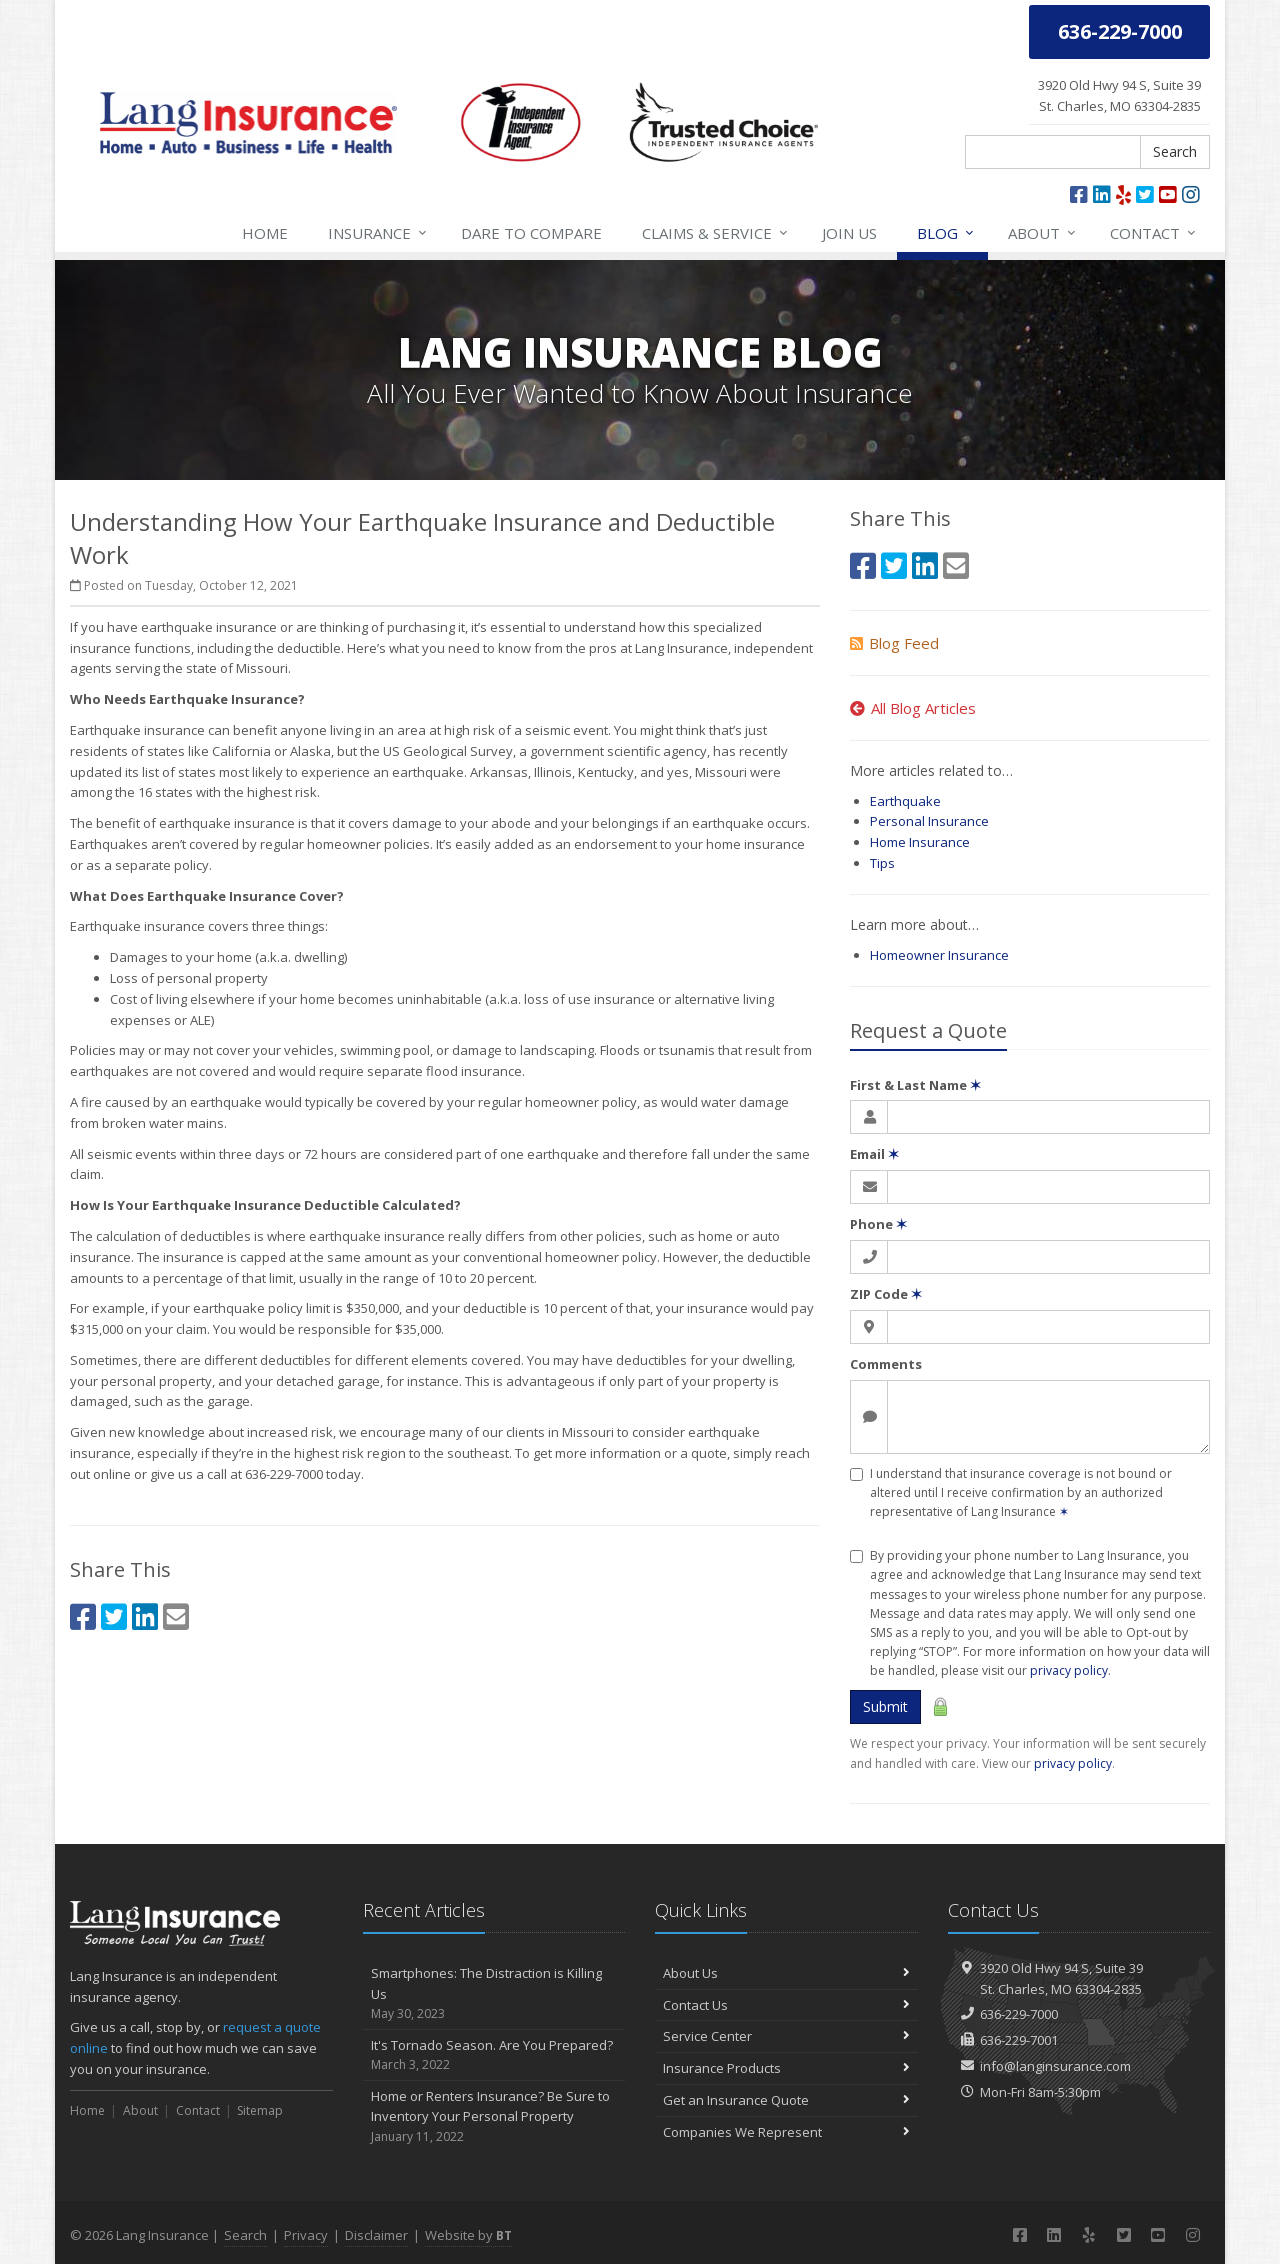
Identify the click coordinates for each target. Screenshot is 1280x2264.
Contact (1154, 233)
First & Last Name (915, 1085)
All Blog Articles (913, 708)
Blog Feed (894, 643)
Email (874, 1154)
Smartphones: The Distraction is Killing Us (494, 1994)
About (1043, 233)
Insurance (378, 233)
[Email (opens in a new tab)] (176, 1616)
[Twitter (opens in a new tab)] (1145, 194)
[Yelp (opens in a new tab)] (1123, 194)
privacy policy (1069, 1670)
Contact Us (786, 2005)
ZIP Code (886, 1294)
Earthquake (905, 801)
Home (265, 233)
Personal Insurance (929, 821)
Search (1175, 151)
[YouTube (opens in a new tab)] (1168, 194)
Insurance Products (786, 2068)
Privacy (306, 2235)
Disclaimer (376, 2235)
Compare (531, 233)
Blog (946, 233)
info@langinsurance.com (1055, 2066)
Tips (882, 863)
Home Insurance (920, 842)
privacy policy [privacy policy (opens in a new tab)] (1073, 1763)
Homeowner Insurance (939, 955)
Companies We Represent (786, 2132)
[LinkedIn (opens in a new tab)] (1102, 194)
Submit (885, 1706)
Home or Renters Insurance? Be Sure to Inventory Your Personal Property (494, 2117)
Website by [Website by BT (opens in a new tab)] (468, 2235)
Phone (878, 1224)
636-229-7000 (1019, 2014)
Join (849, 233)
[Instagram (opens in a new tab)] (1191, 194)
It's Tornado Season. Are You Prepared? (494, 2055)
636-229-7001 (1019, 2040)
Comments (886, 1364)
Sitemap (260, 2110)
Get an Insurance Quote (786, 2100)
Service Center (786, 2036)
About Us (786, 1973)
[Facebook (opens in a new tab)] (1079, 194)
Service (716, 233)
